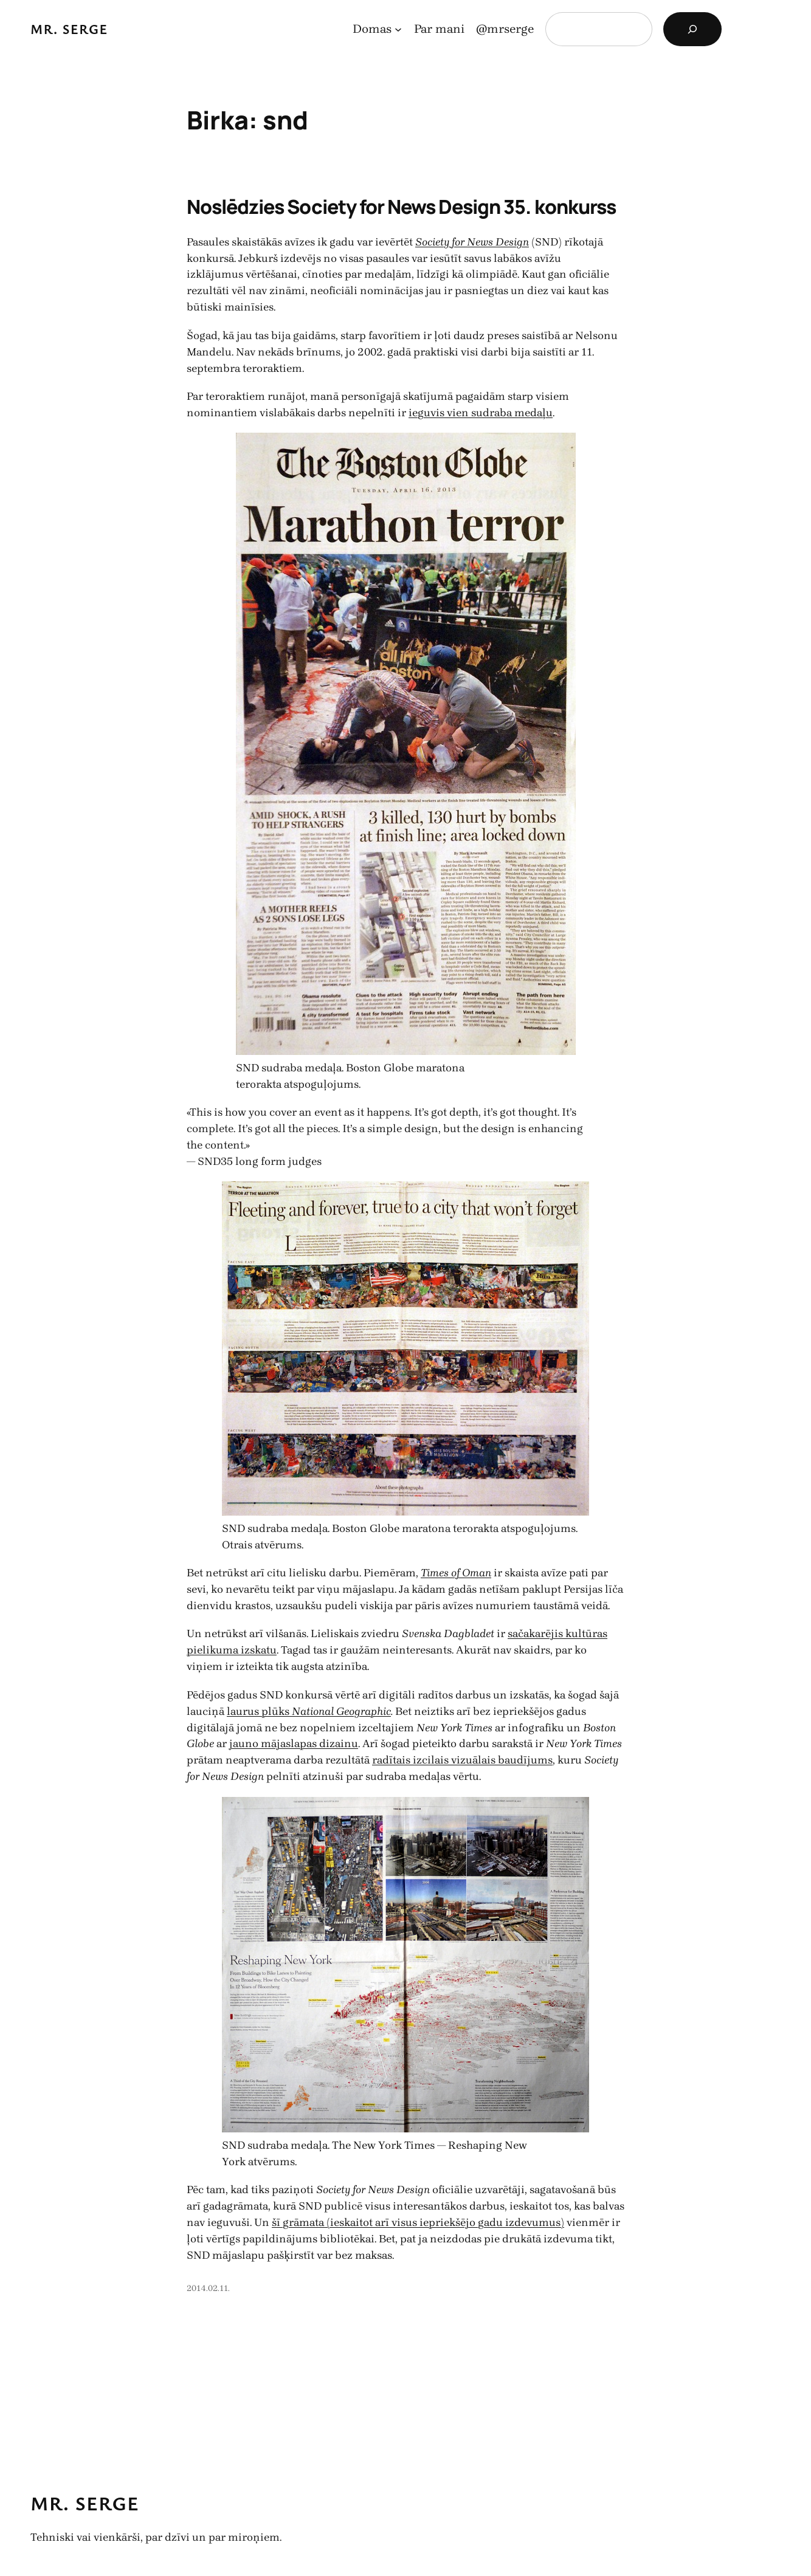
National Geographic (341, 1711)
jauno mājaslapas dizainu (293, 1743)
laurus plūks (259, 1711)
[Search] (692, 29)
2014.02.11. (208, 2288)
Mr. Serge (69, 29)
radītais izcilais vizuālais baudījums (462, 1759)
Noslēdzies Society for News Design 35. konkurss (401, 206)
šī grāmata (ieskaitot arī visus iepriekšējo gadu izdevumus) (418, 2222)
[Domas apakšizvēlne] (398, 29)
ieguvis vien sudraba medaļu (481, 412)
